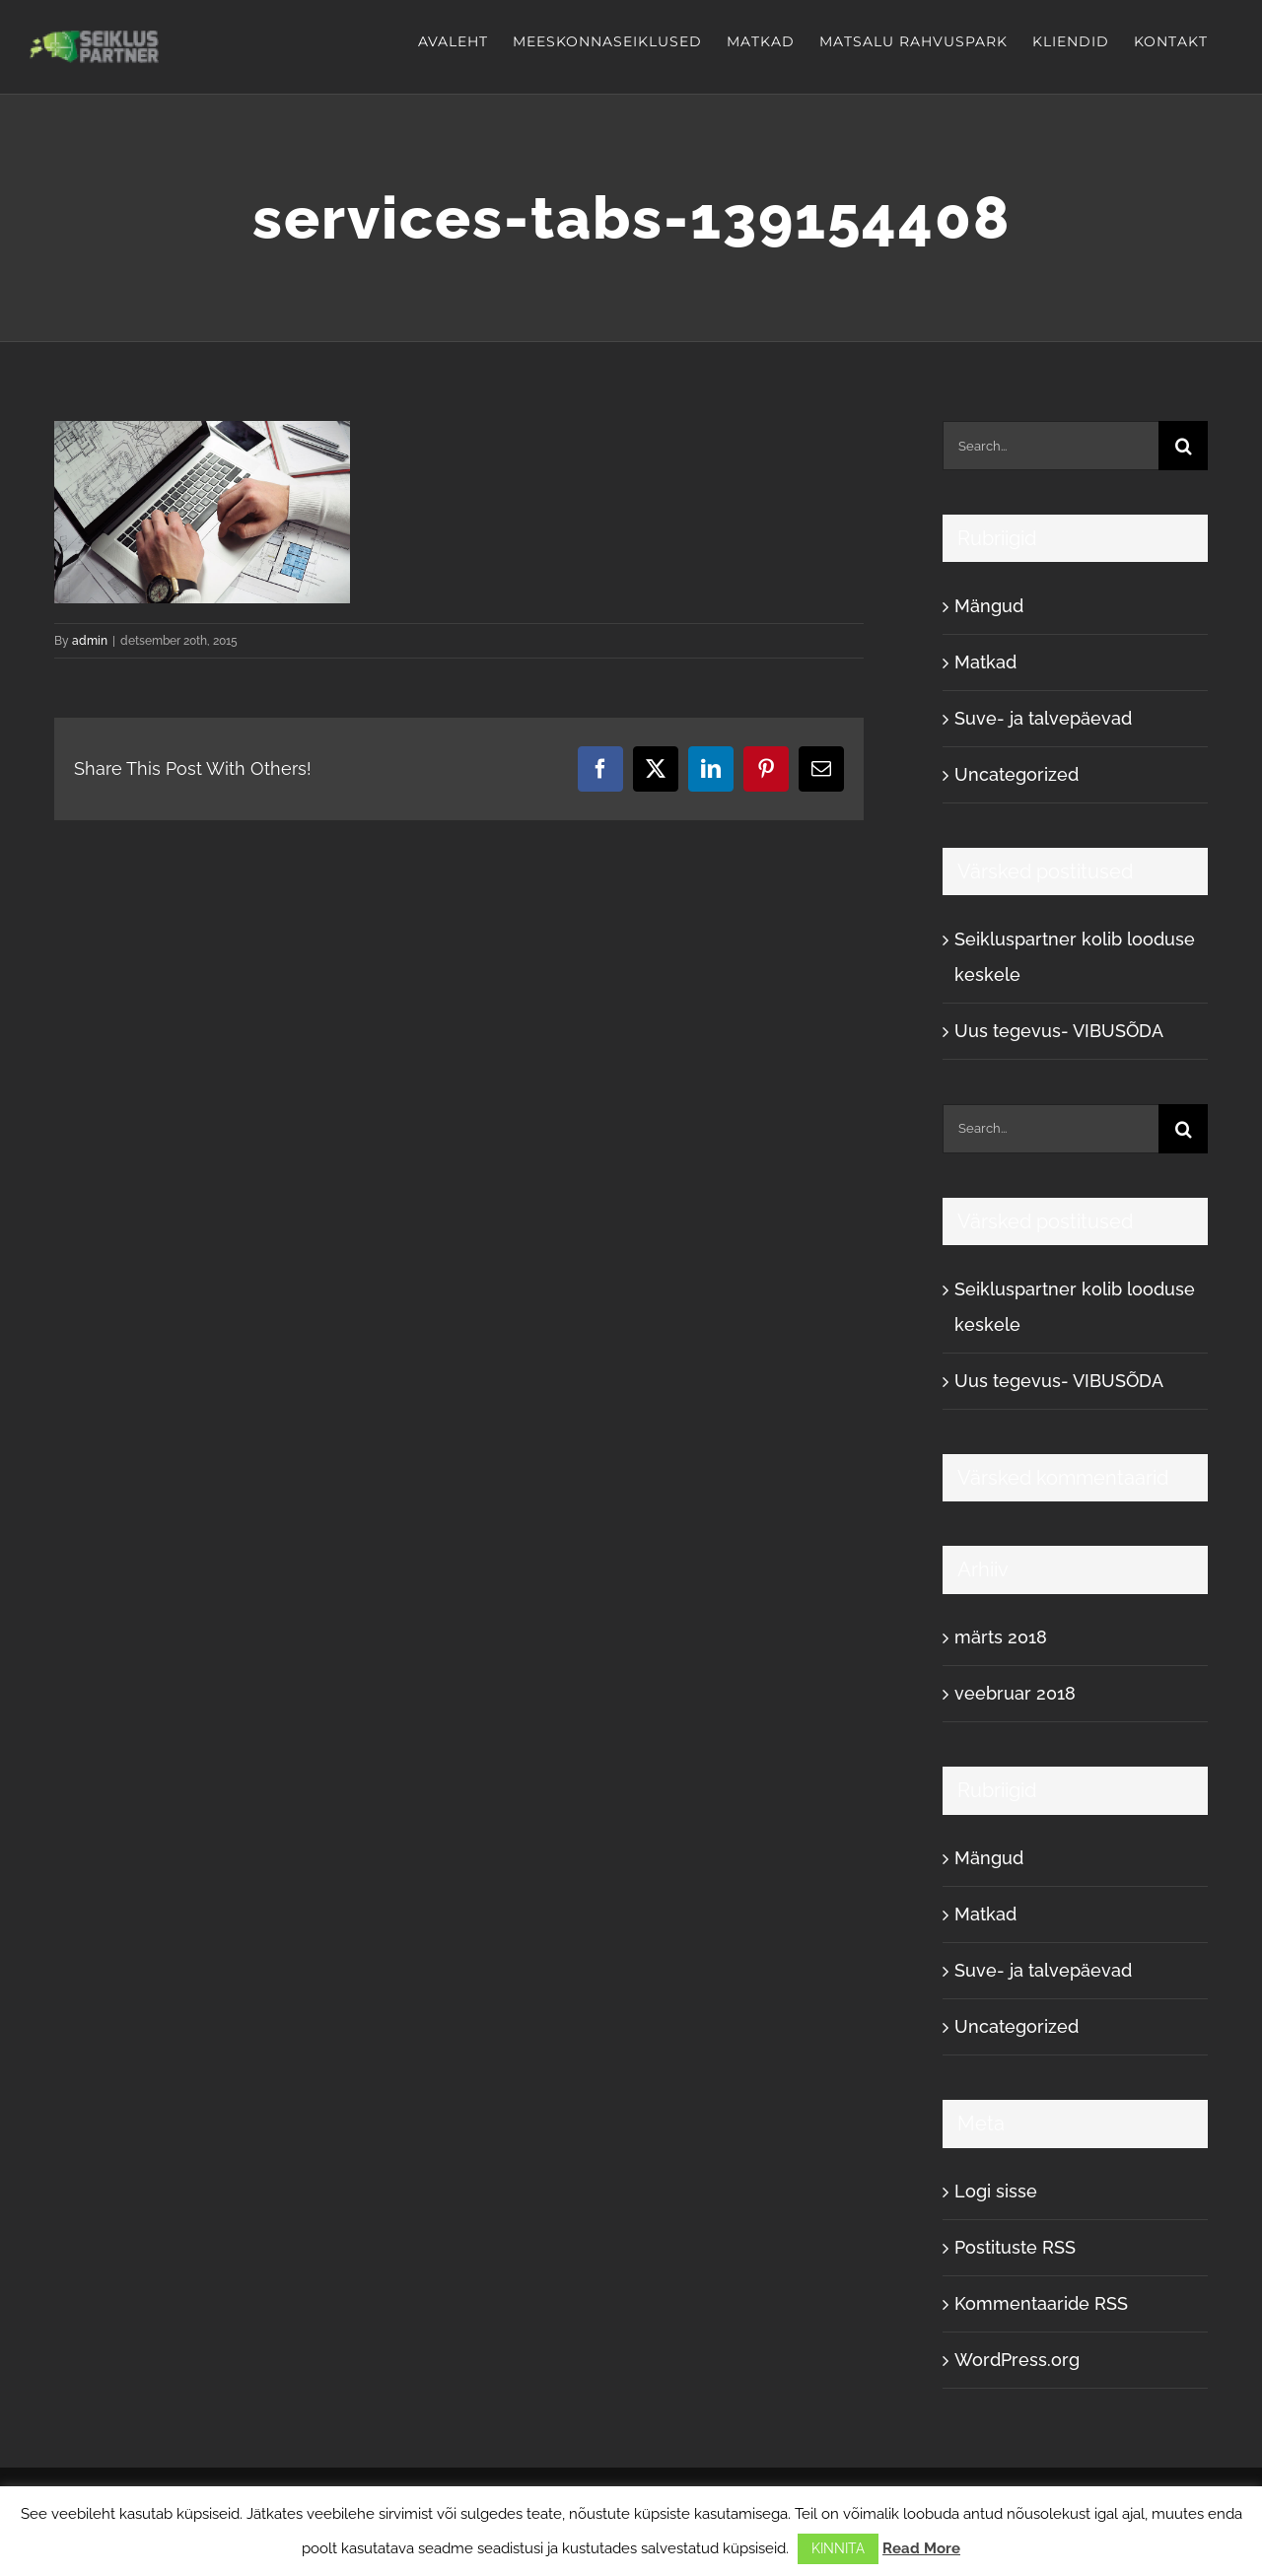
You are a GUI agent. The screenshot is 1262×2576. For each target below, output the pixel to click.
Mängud (988, 605)
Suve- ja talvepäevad (1043, 718)
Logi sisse (995, 2191)
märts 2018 (1000, 1637)
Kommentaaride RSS (1041, 2303)
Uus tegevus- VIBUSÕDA (1058, 1030)
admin (89, 641)
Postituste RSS (1015, 2247)
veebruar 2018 (1015, 1693)
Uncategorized (1016, 774)
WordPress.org (1017, 2359)
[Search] (1183, 445)
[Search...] (1050, 445)
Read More (921, 2548)
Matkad (985, 662)
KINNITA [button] (838, 2548)
